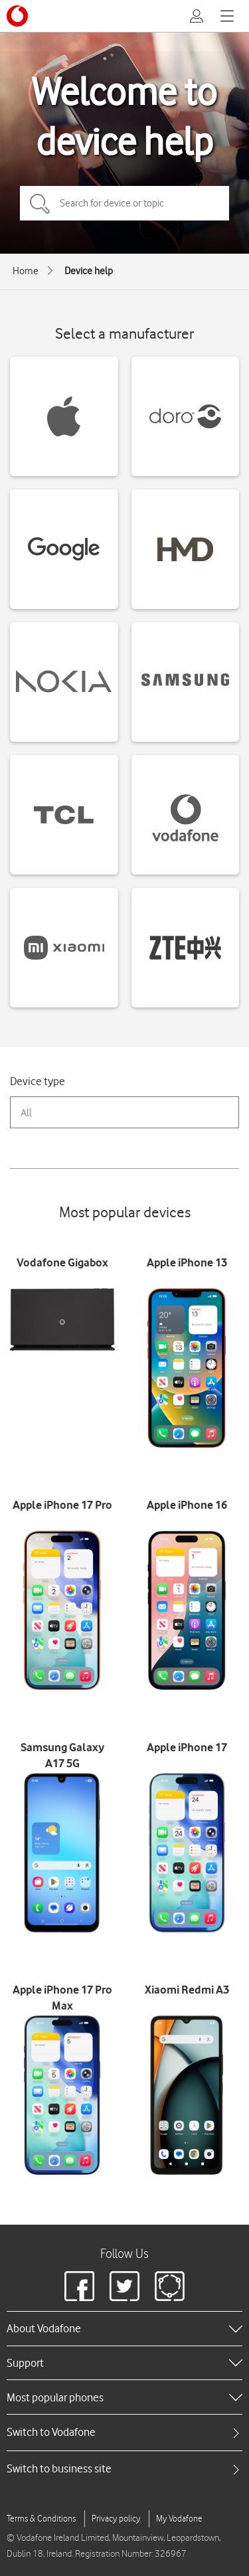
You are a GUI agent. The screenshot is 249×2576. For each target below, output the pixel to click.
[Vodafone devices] (185, 815)
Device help (88, 271)
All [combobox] (26, 1112)
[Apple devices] (64, 416)
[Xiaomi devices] (64, 947)
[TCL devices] (64, 815)
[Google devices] (64, 549)
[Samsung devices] (185, 682)
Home (26, 271)
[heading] (124, 2328)
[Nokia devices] (64, 682)
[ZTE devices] (185, 947)
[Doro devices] (185, 416)
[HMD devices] (185, 549)
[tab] (124, 2432)
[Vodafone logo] (17, 16)
